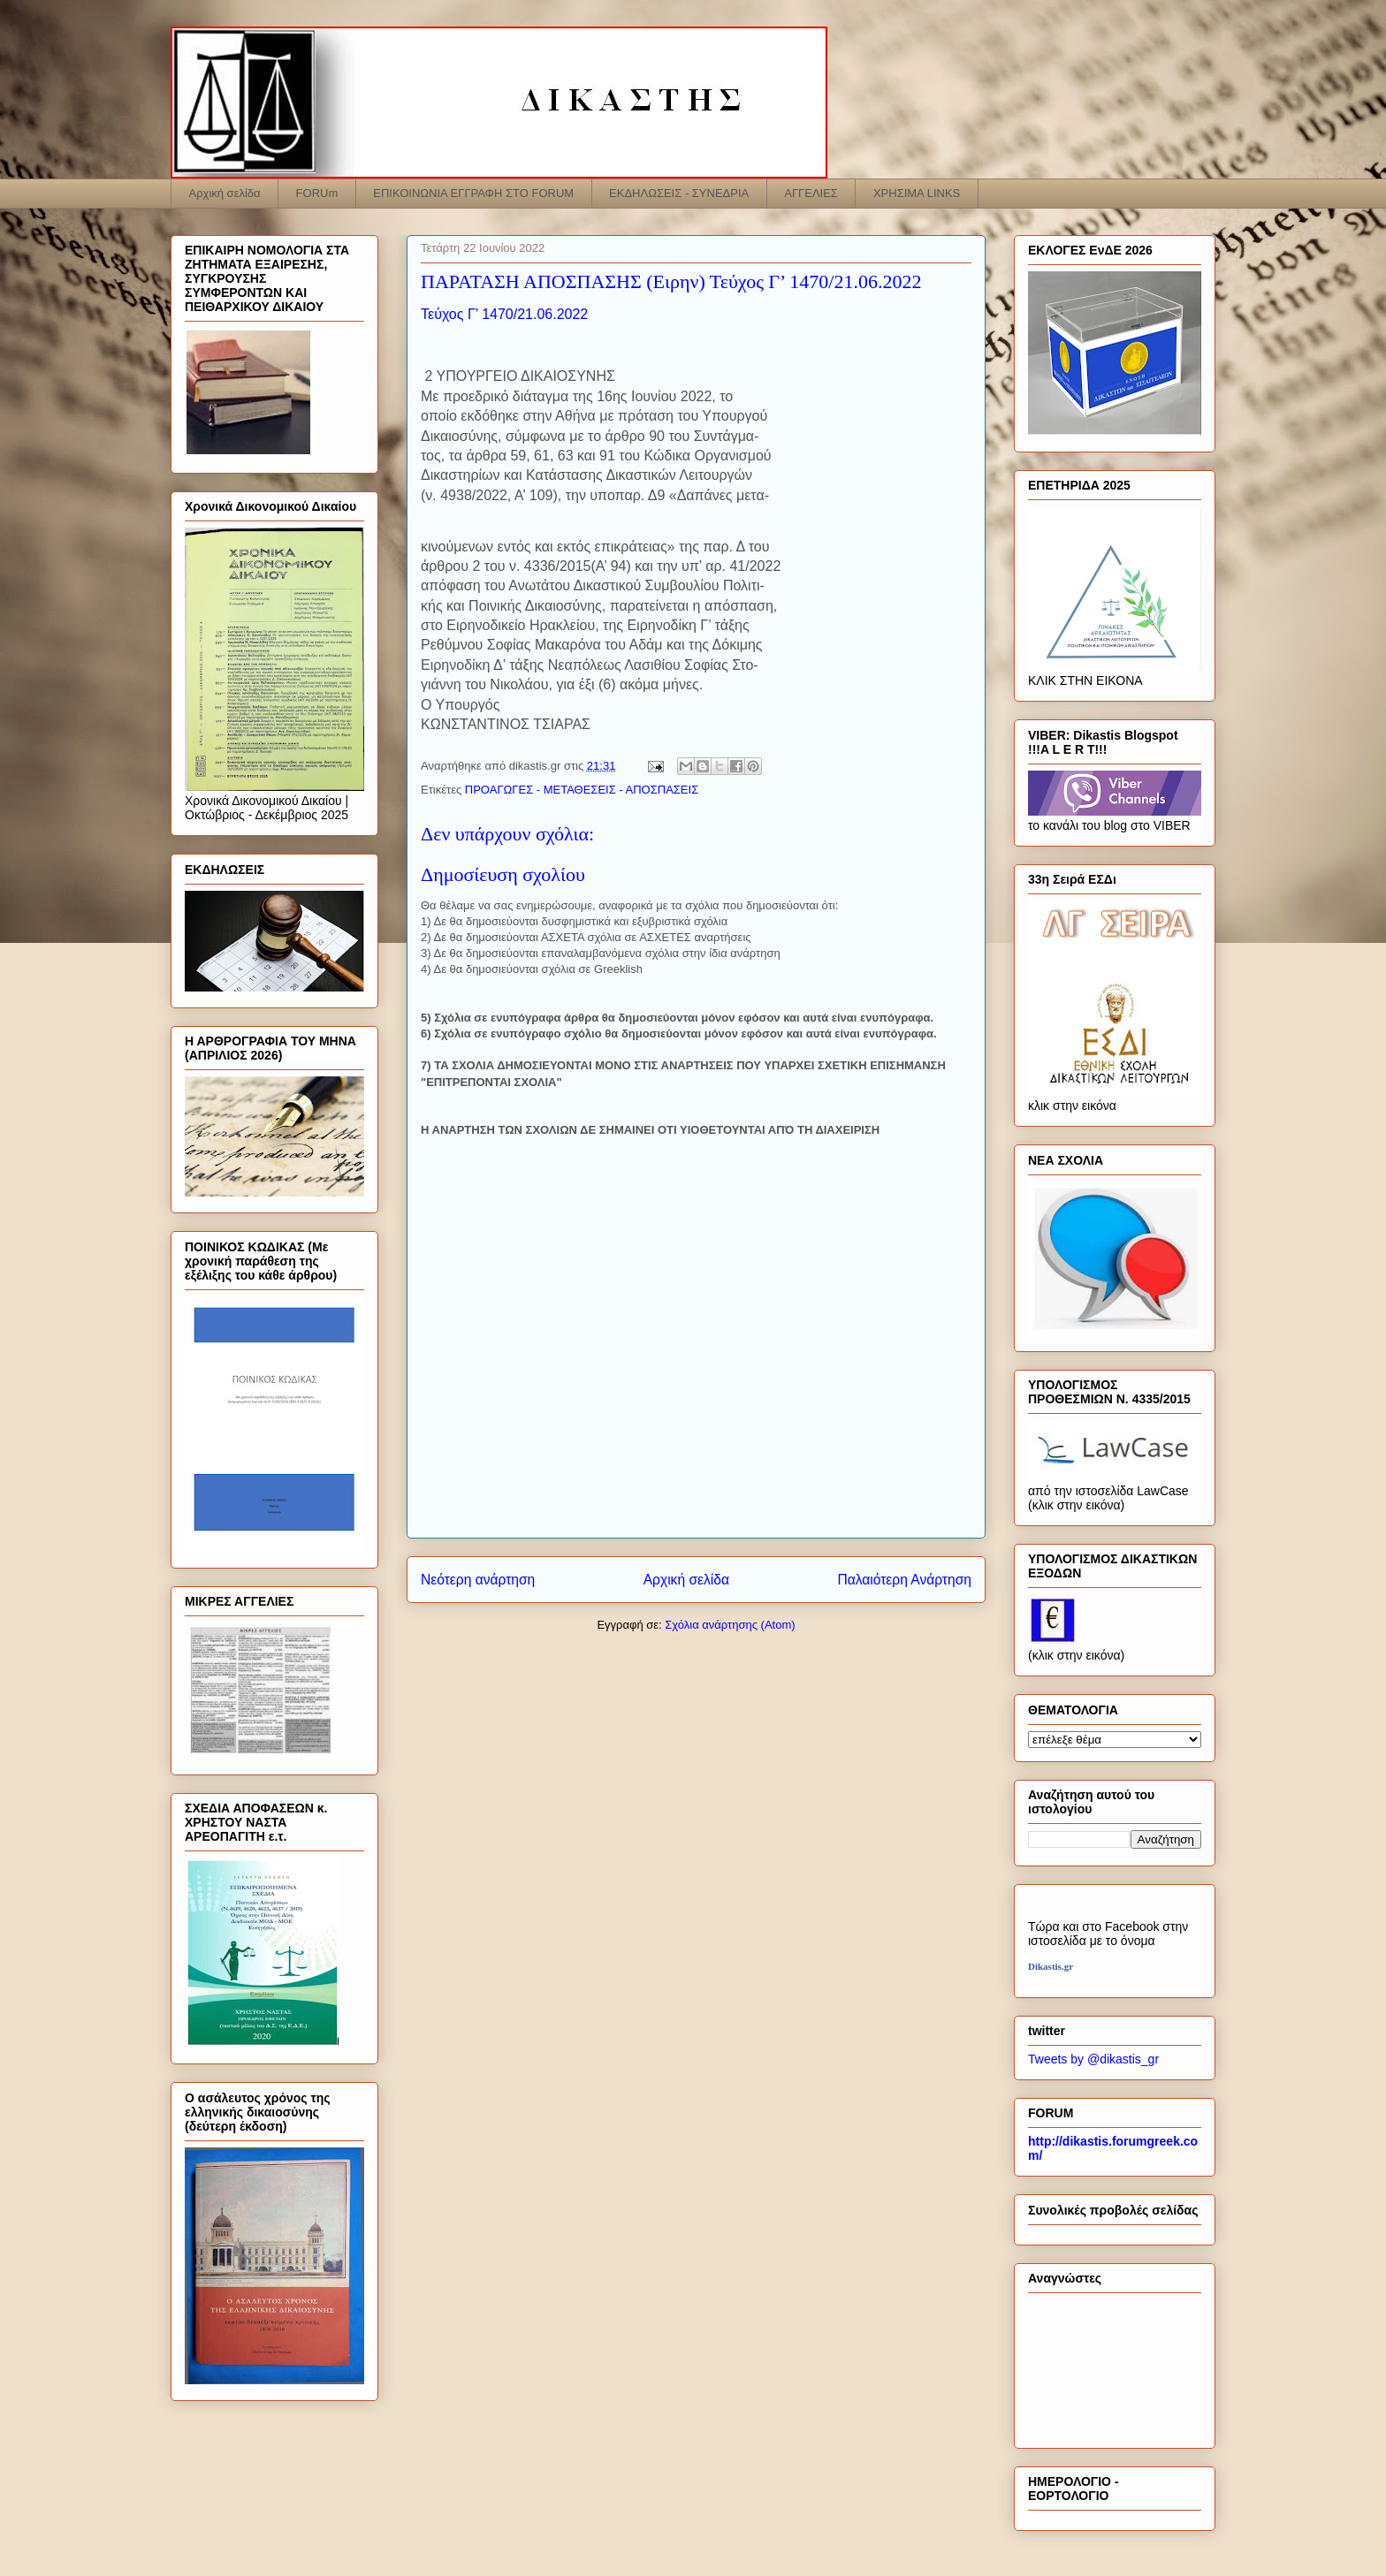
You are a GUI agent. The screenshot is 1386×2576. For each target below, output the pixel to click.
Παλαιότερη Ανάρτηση (904, 1579)
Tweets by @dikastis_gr (1093, 2059)
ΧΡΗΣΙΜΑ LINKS (916, 193)
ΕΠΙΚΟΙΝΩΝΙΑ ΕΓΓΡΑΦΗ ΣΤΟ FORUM (473, 193)
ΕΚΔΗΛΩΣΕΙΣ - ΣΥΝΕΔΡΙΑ (679, 193)
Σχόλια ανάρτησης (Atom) (730, 1624)
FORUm (317, 193)
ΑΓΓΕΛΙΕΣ (811, 193)
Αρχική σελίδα (225, 193)
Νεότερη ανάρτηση (478, 1579)
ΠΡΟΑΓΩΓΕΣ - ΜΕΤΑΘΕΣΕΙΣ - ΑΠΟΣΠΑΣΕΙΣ (581, 789)
